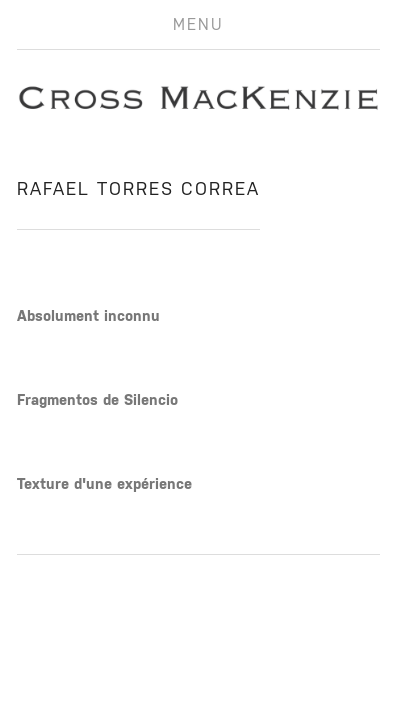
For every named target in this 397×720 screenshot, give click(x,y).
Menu (198, 24)
